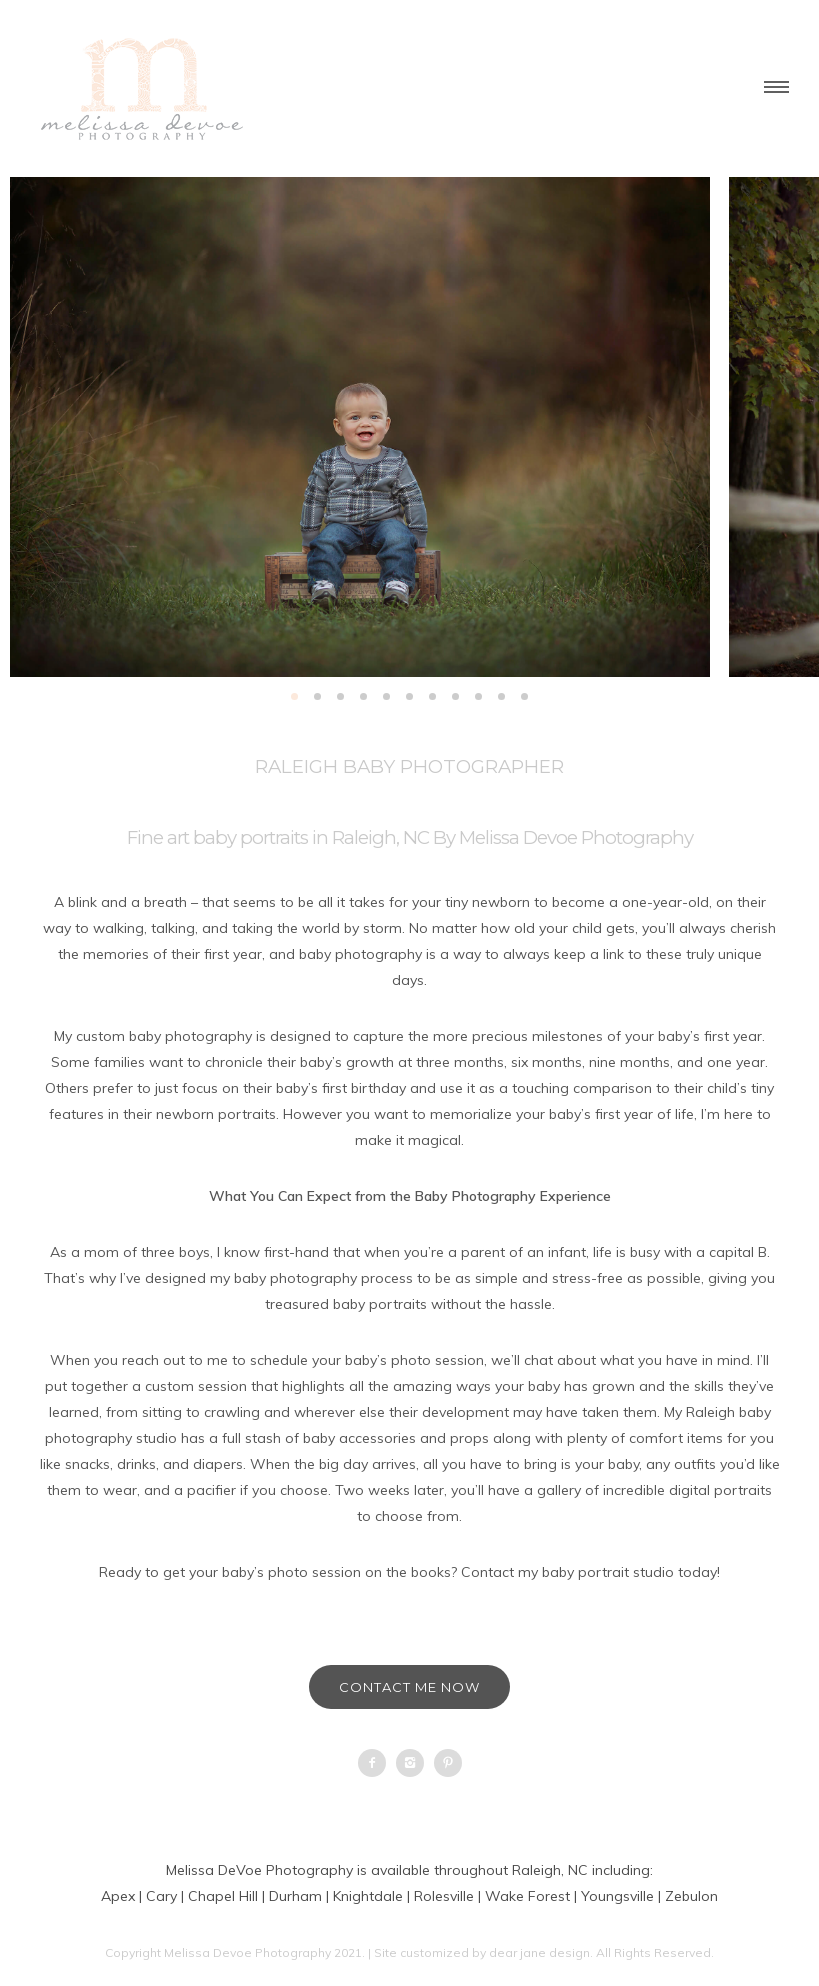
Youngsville (617, 1896)
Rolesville (444, 1896)
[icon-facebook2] (377, 1763)
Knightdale (368, 1896)
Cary (161, 1896)
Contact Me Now (409, 1687)
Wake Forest (527, 1896)
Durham (295, 1896)
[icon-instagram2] (415, 1763)
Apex (118, 1896)
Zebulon (691, 1896)
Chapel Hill (223, 1896)
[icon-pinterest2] (448, 1763)
